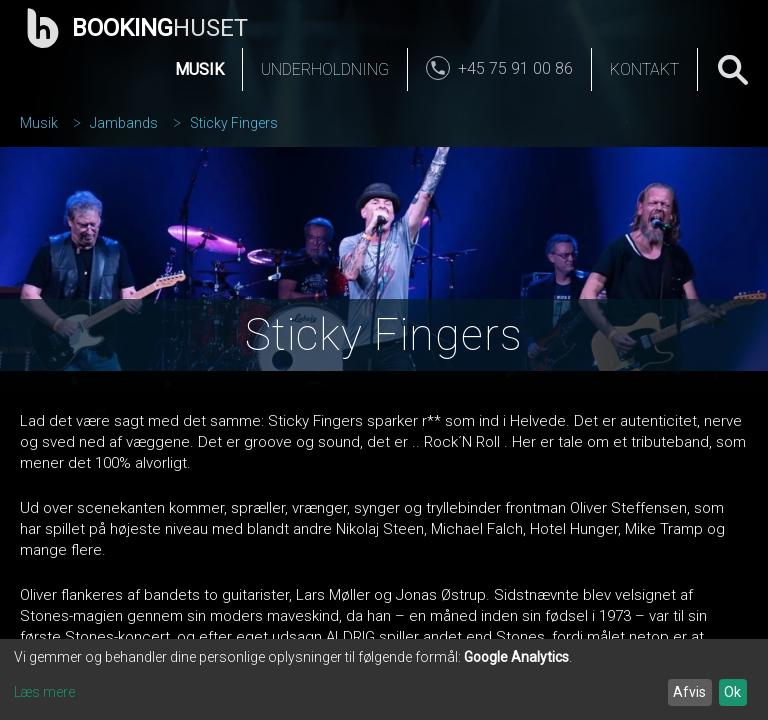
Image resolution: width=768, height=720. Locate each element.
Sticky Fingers (234, 123)
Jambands (124, 123)
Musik (199, 69)
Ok (732, 692)
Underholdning (325, 69)
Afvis (689, 692)
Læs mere (44, 692)
